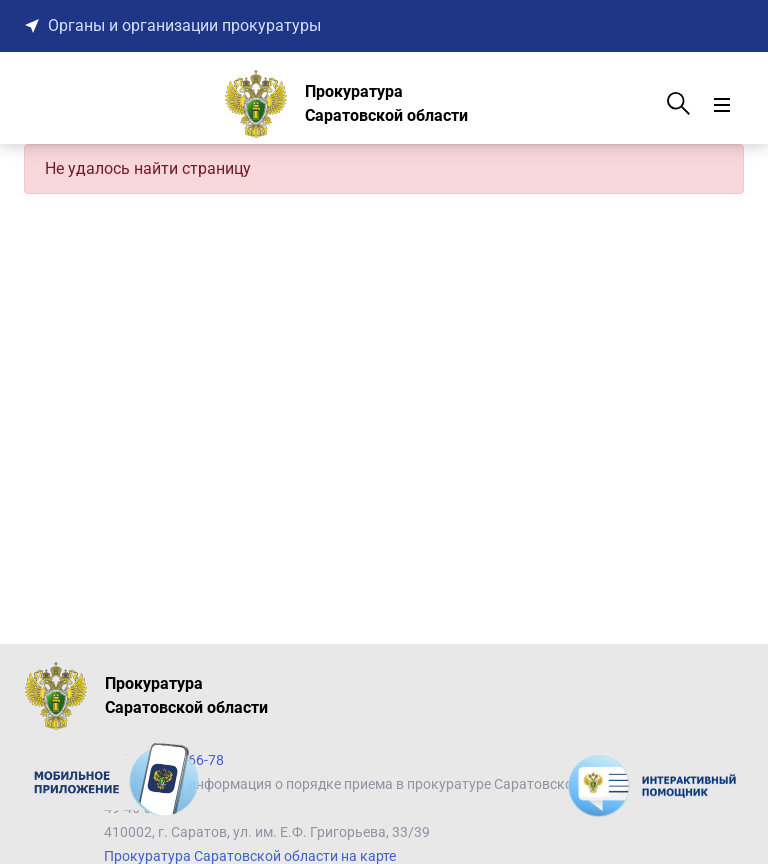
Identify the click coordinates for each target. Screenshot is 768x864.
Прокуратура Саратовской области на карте (250, 856)
